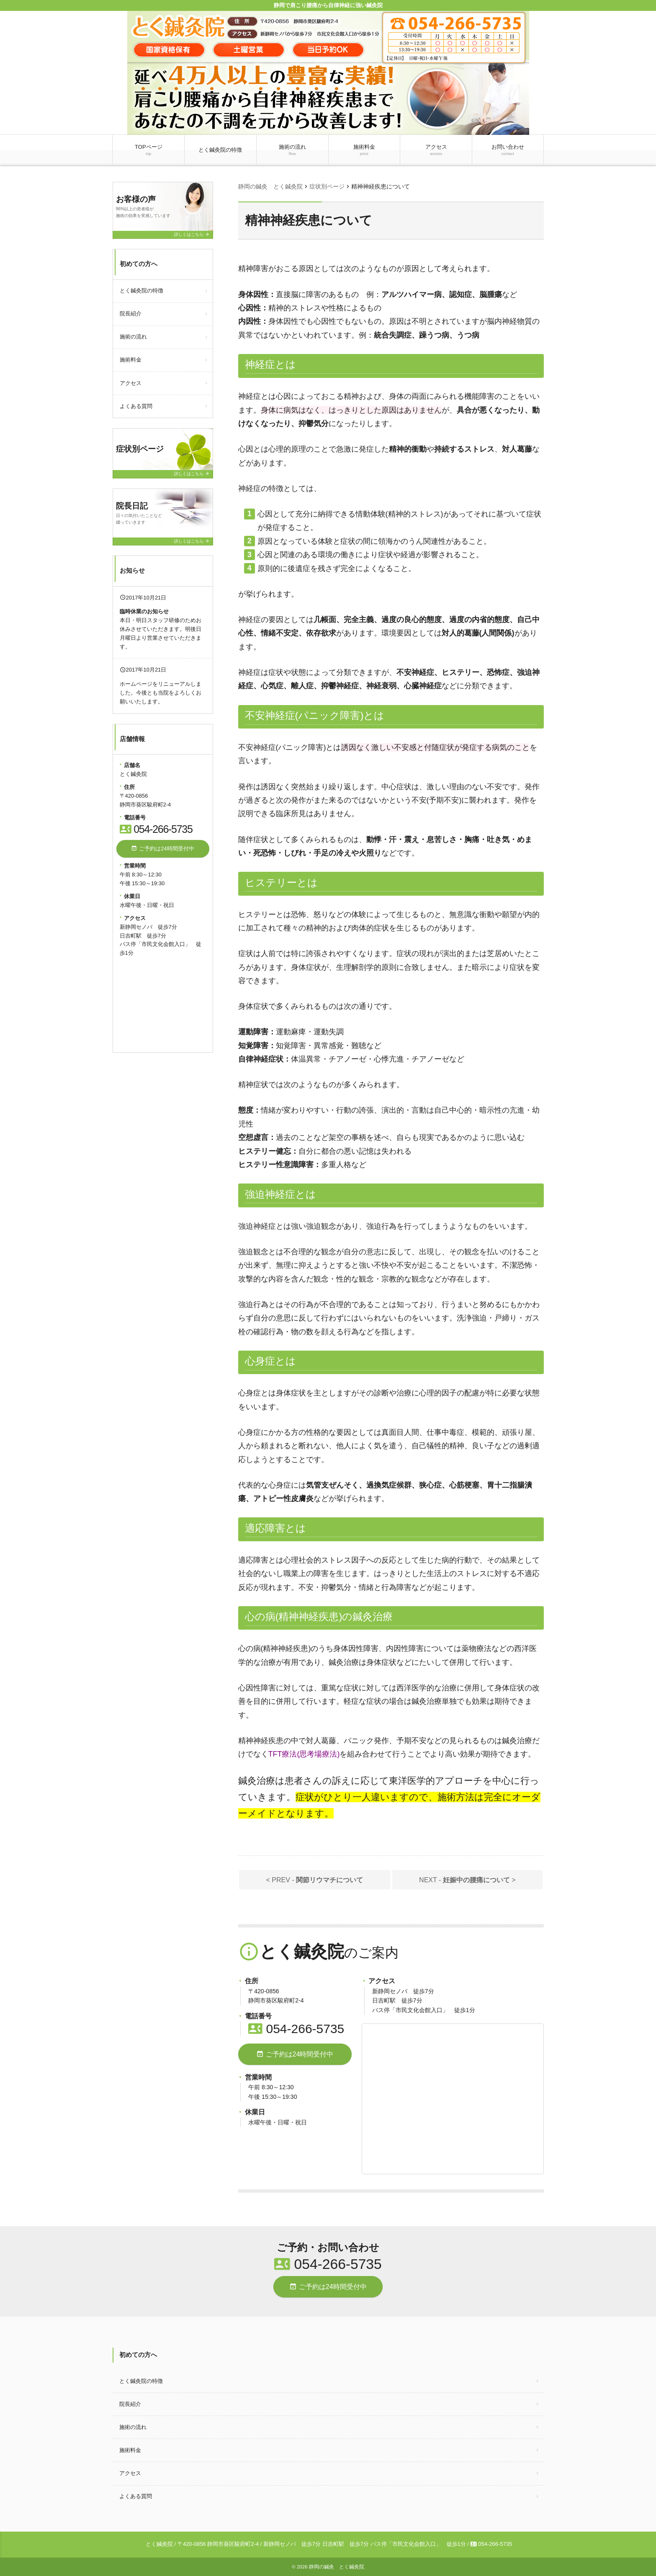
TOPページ (148, 150)
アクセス (436, 150)
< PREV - (314, 1880)
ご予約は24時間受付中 (294, 2054)
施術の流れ (292, 150)
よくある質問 (136, 406)
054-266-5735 (296, 2029)
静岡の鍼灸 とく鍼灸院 (336, 2566)
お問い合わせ (507, 150)
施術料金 (364, 150)
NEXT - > (467, 1880)
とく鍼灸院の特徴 (220, 150)
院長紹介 (130, 313)
